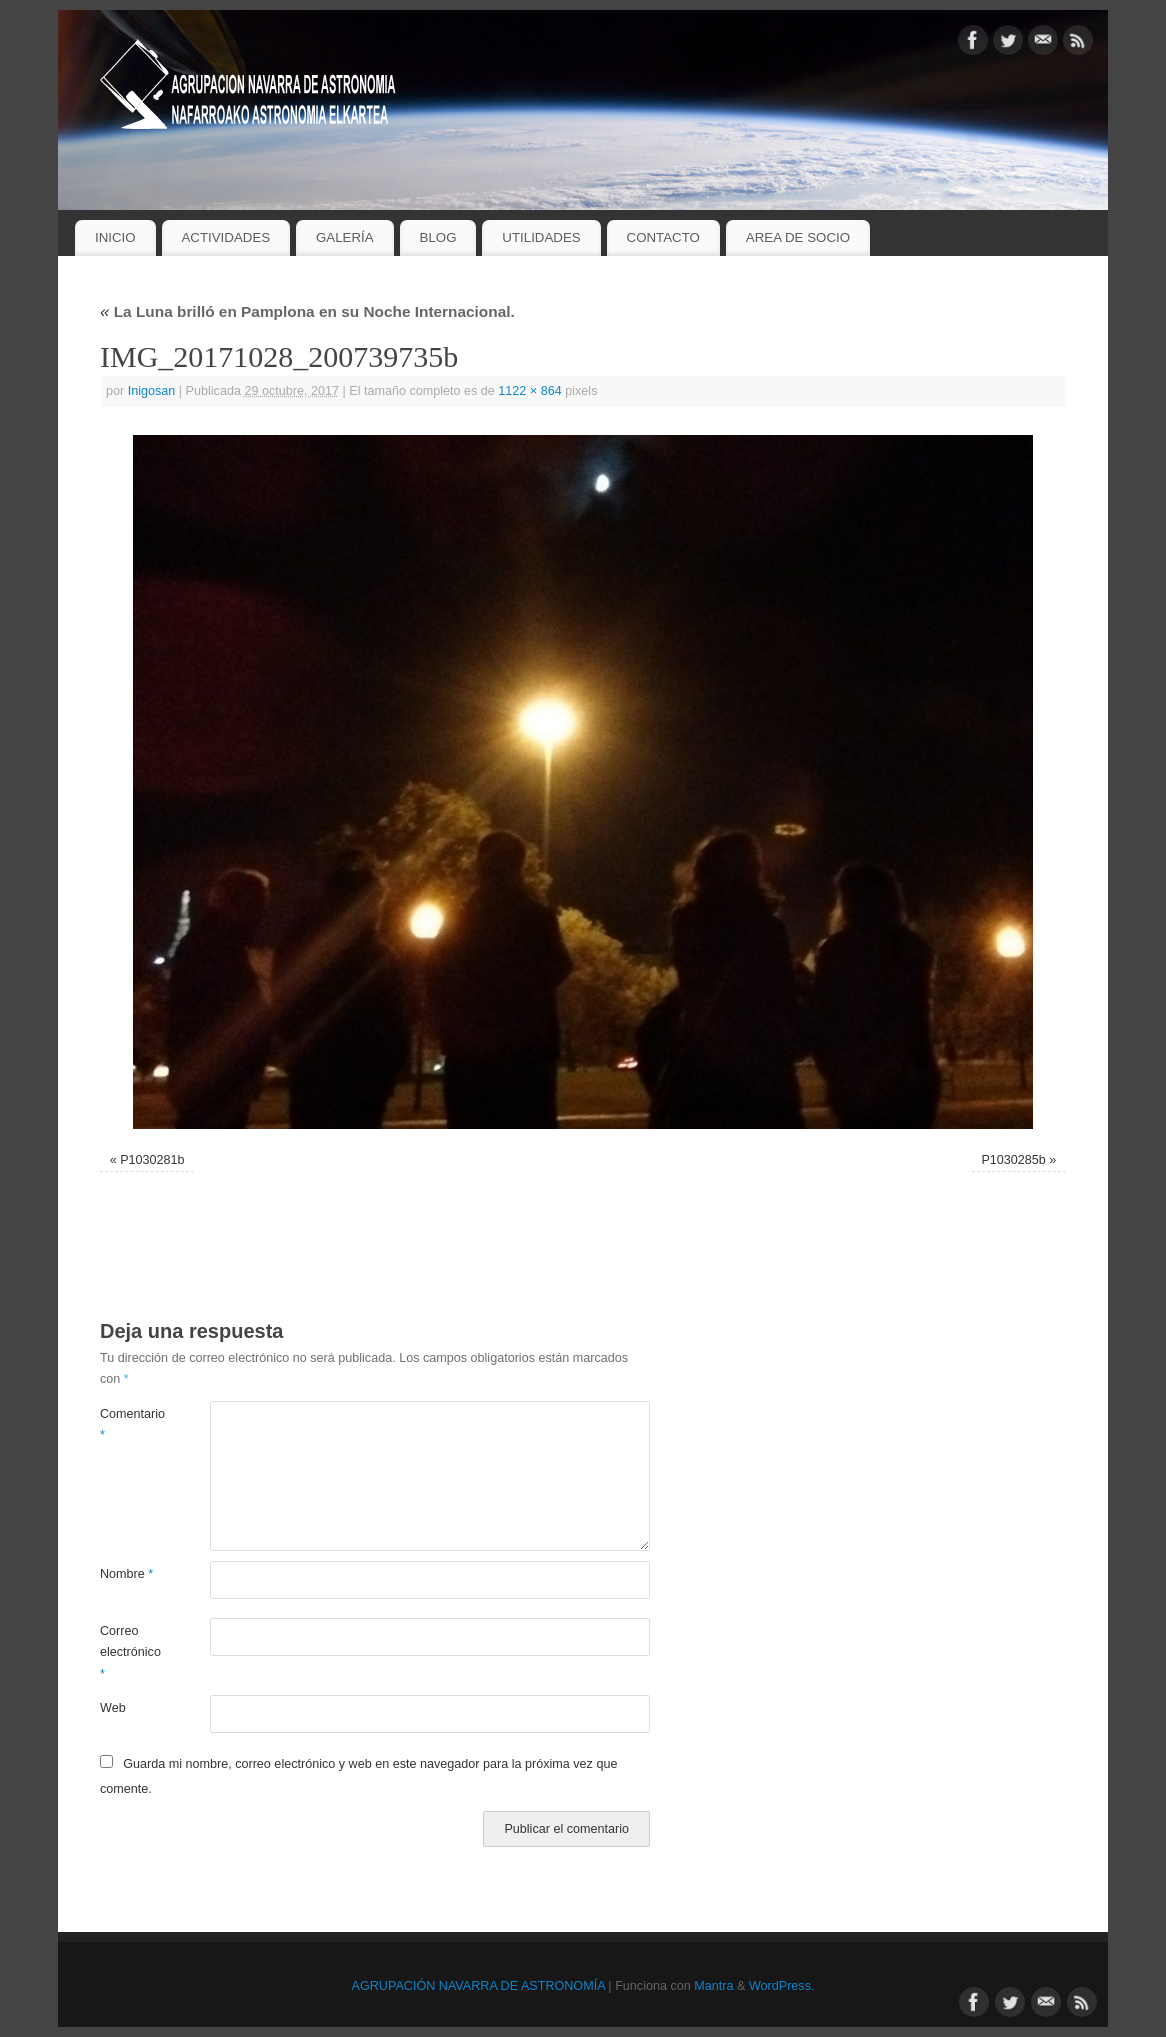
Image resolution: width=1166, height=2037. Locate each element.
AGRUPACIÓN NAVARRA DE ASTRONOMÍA (478, 1986)
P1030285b (1013, 1160)
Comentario (127, 1424)
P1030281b (152, 1160)
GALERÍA (345, 237)
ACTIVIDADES (225, 237)
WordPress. (782, 1986)
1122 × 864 (529, 391)
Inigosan (152, 391)
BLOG (438, 237)
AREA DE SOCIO (798, 237)
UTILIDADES (541, 237)
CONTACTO (663, 237)
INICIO (115, 237)
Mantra (713, 1986)
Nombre (126, 1574)
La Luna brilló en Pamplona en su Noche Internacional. (307, 311)
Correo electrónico (127, 1652)
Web (113, 1708)
